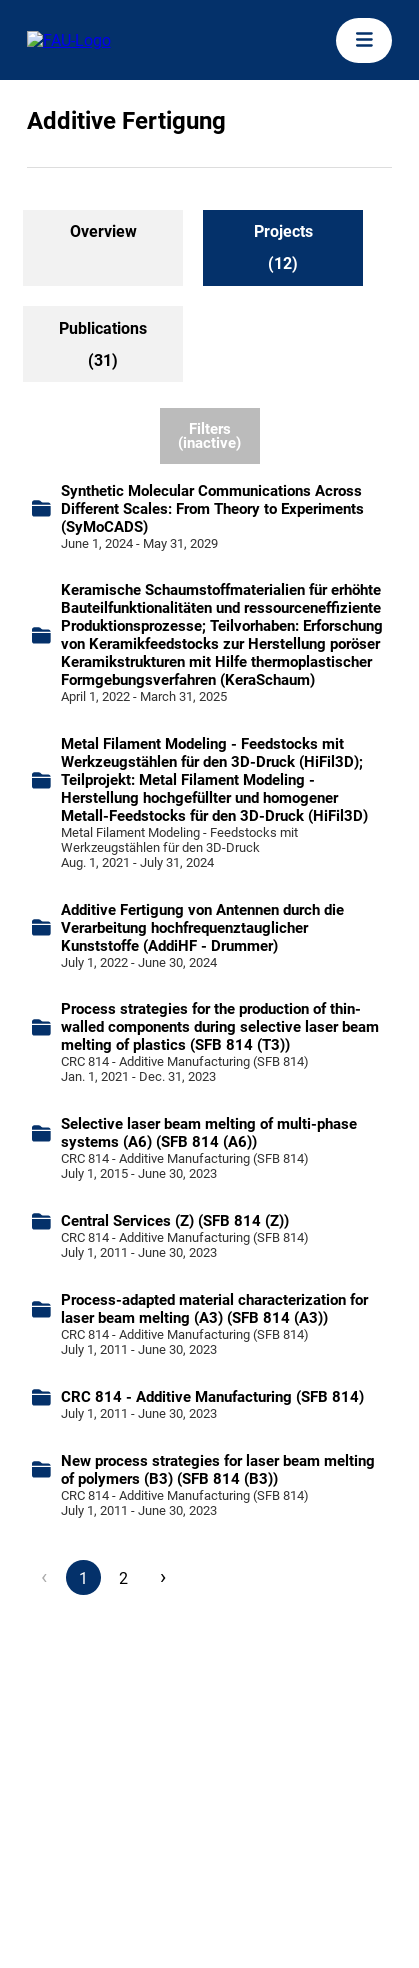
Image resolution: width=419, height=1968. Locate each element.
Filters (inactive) (209, 436)
